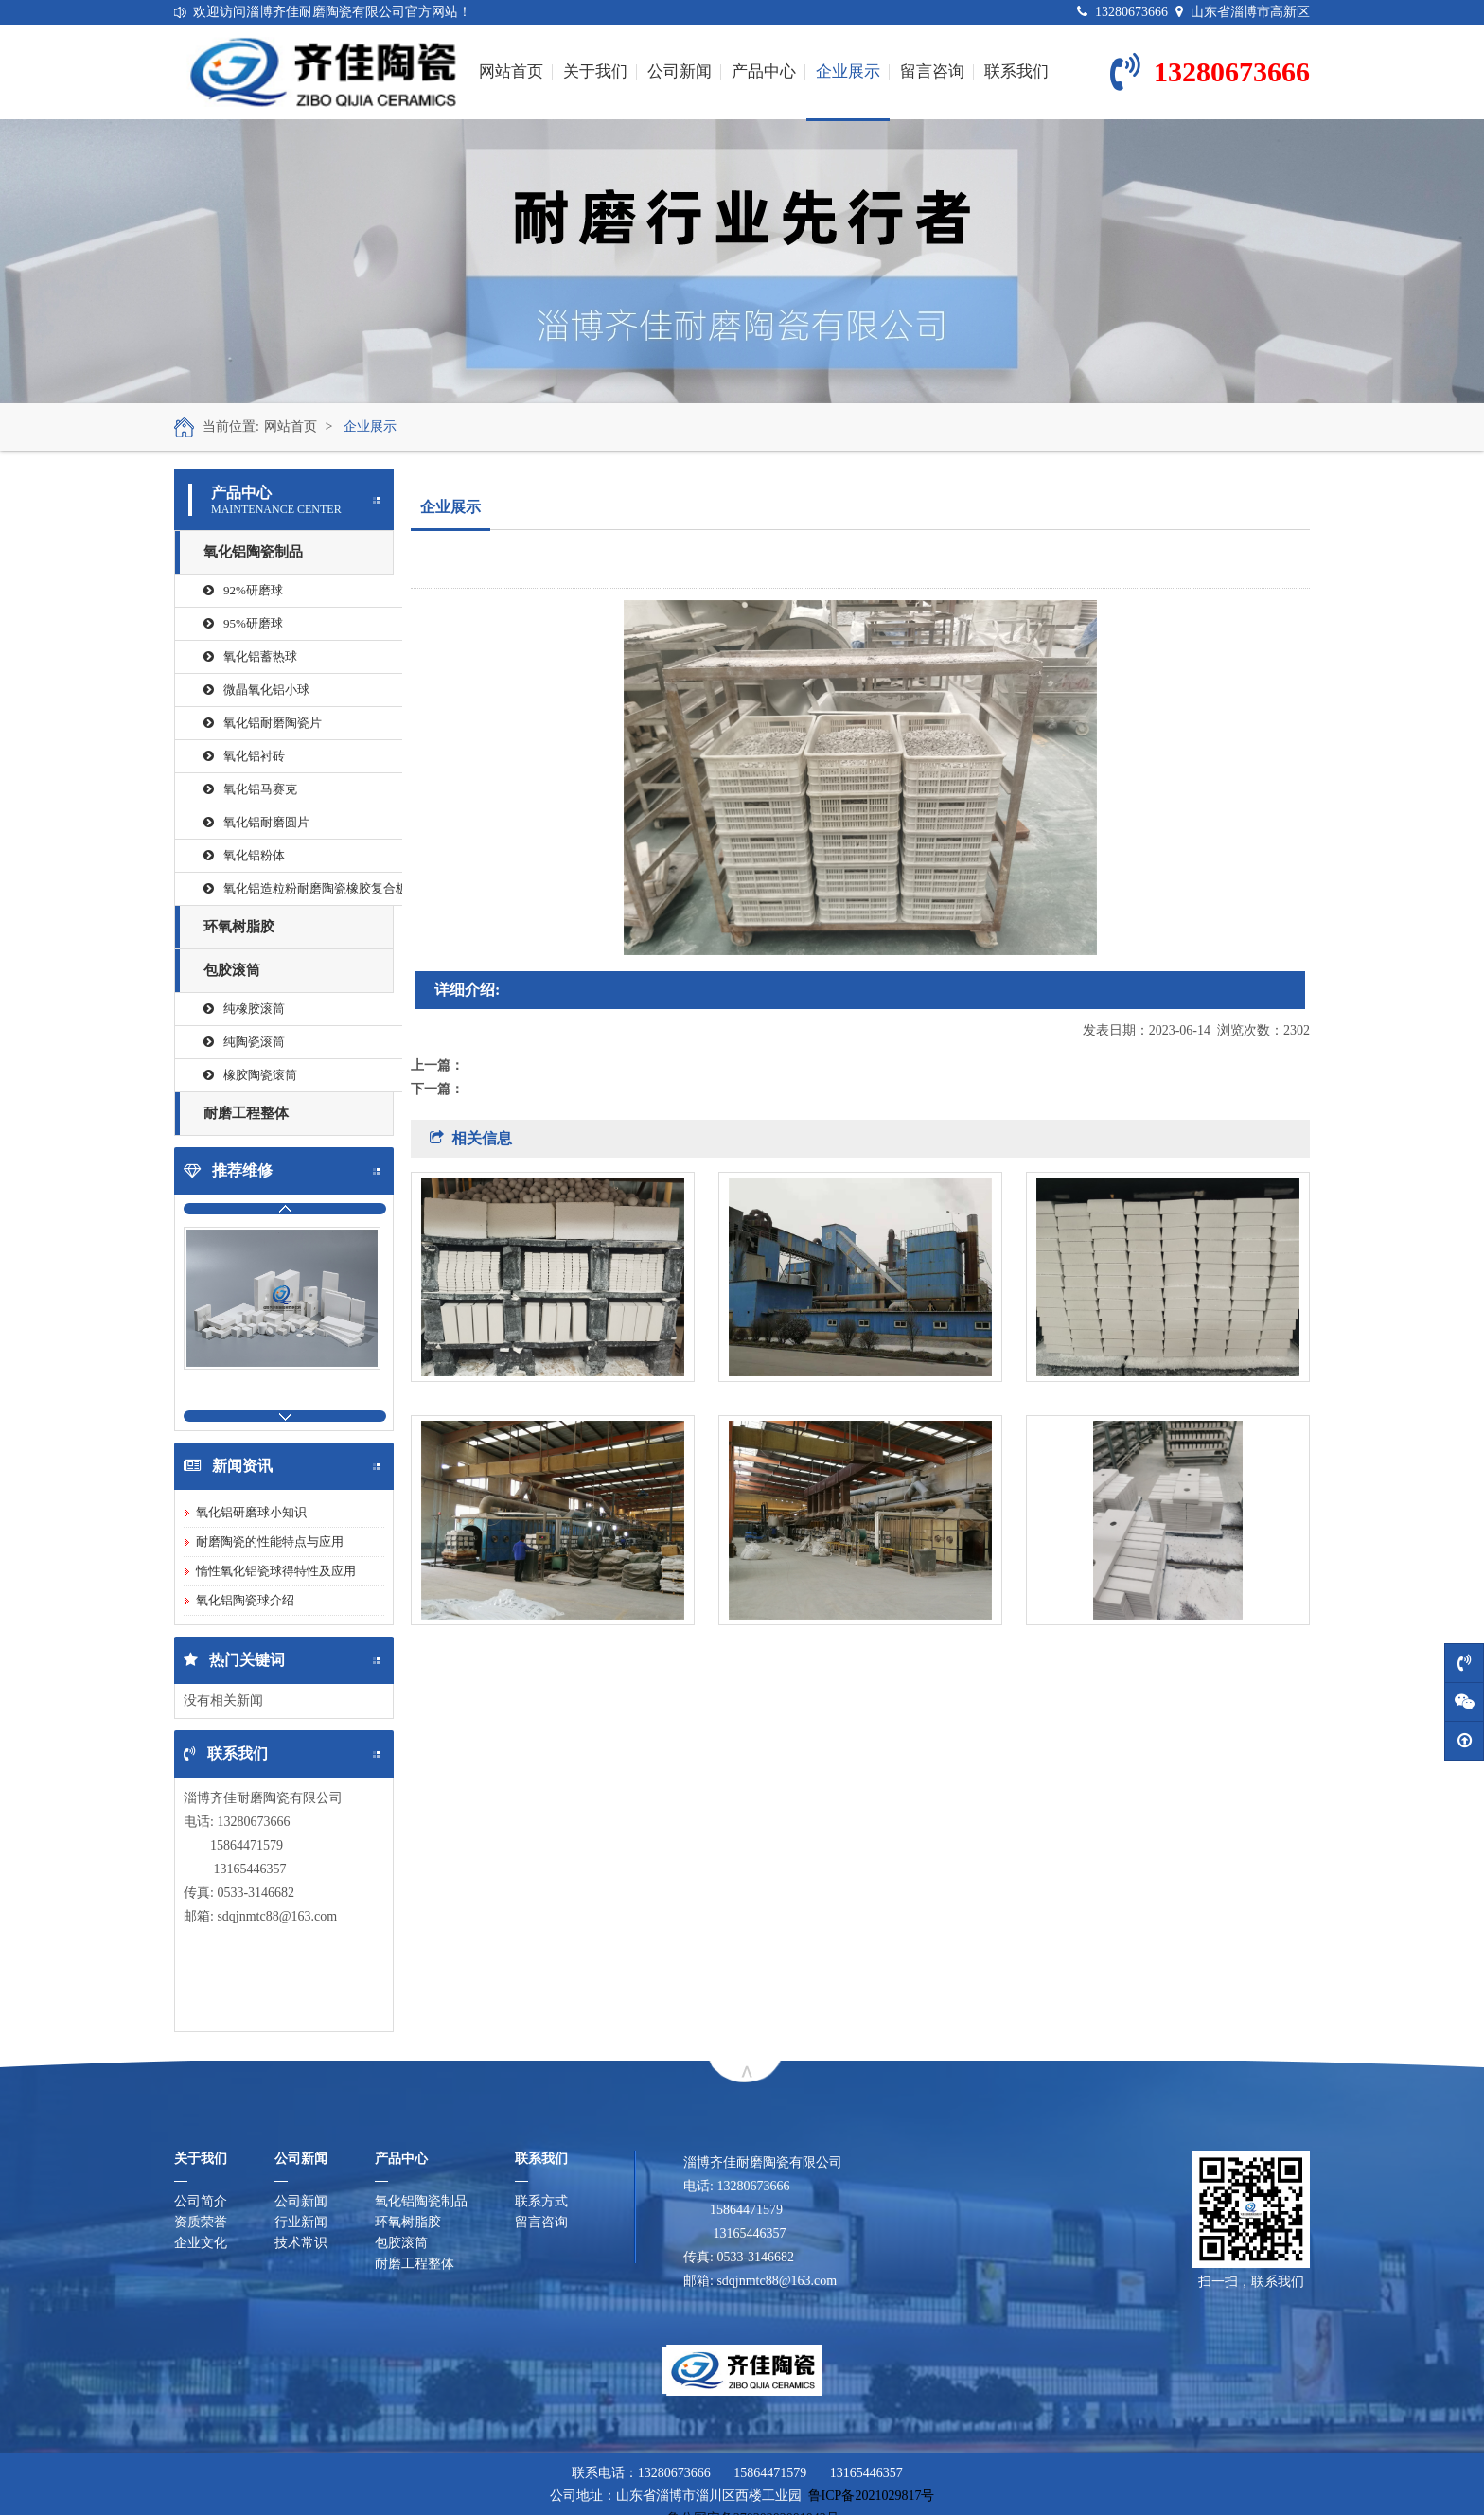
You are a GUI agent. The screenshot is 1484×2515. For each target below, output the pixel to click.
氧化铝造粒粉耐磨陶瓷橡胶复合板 (302, 888)
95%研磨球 (243, 623)
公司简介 (200, 2201)
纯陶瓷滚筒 (244, 1042)
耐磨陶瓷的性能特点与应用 (270, 1541)
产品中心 (764, 71)
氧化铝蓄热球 (250, 656)
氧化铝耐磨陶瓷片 (262, 723)
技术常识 (300, 2243)
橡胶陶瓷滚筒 (250, 1075)
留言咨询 (932, 71)
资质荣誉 (200, 2222)
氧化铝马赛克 (250, 789)
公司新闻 (679, 71)
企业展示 (848, 90)
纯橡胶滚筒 (244, 1008)
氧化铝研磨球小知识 (251, 1512)
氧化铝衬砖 (244, 756)
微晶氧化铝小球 (256, 689)
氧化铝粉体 (244, 855)
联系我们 (1016, 71)
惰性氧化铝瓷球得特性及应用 (276, 1571)
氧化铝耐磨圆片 (256, 822)
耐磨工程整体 (246, 1113)
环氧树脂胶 (238, 926)
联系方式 (541, 2201)
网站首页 (511, 71)
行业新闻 (300, 2222)
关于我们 (595, 71)
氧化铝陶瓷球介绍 (245, 1600)
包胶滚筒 (231, 970)
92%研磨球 (243, 590)
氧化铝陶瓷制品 (253, 551)
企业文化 (200, 2243)
